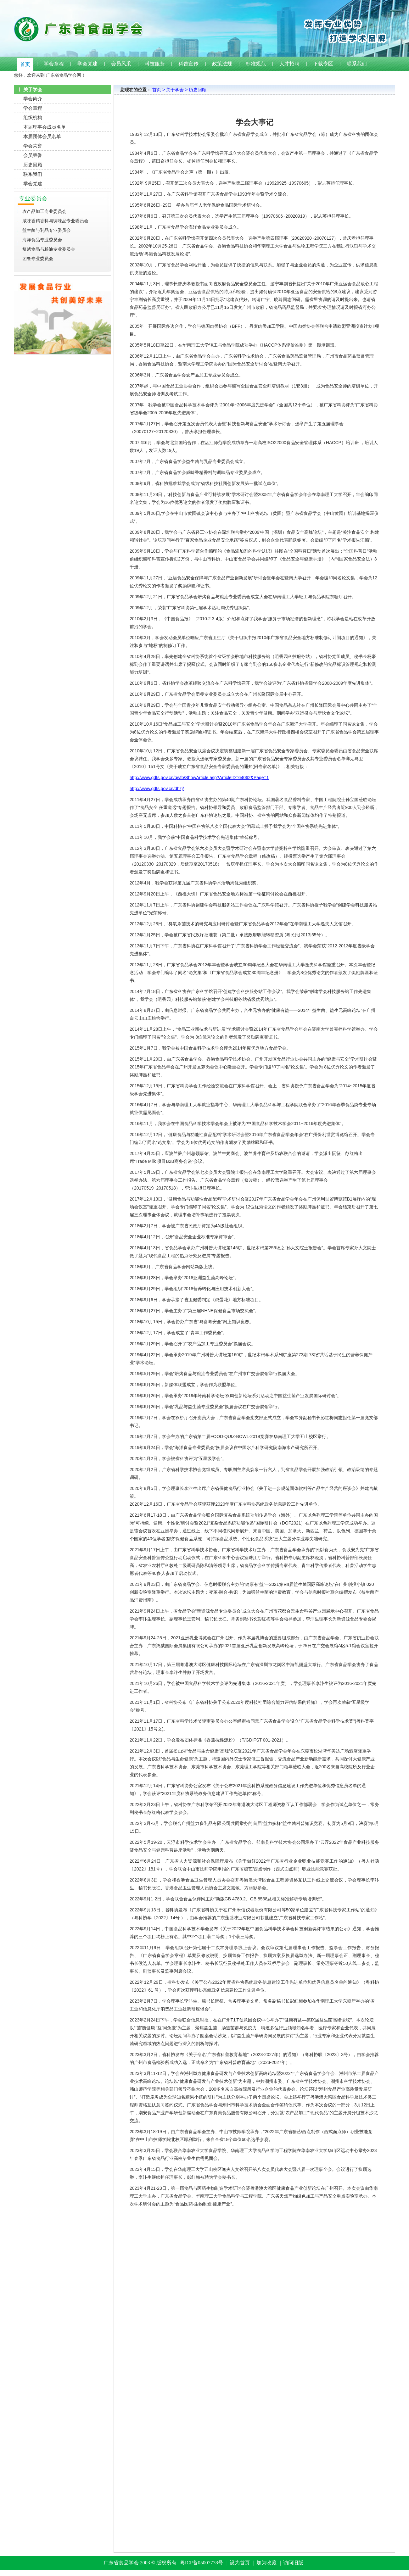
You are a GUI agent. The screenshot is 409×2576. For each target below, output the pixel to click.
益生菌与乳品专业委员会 (46, 230)
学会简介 (32, 98)
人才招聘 (289, 63)
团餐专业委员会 (37, 258)
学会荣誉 (32, 145)
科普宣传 (188, 63)
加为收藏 (266, 2562)
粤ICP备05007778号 (201, 2562)
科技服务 (155, 63)
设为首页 (240, 2562)
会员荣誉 (32, 155)
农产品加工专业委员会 (44, 211)
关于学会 (175, 89)
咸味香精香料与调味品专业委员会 (55, 220)
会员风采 (121, 63)
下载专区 (323, 63)
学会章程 (54, 63)
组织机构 (32, 117)
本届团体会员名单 (42, 136)
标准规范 (256, 63)
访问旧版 (293, 2562)
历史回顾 (32, 164)
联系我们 (357, 63)
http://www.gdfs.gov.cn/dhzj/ (157, 788)
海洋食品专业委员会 (42, 239)
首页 (25, 64)
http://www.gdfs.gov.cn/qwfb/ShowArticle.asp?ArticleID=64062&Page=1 (199, 777)
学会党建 (87, 63)
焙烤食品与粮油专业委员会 (48, 249)
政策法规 (222, 63)
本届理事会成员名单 (44, 127)
